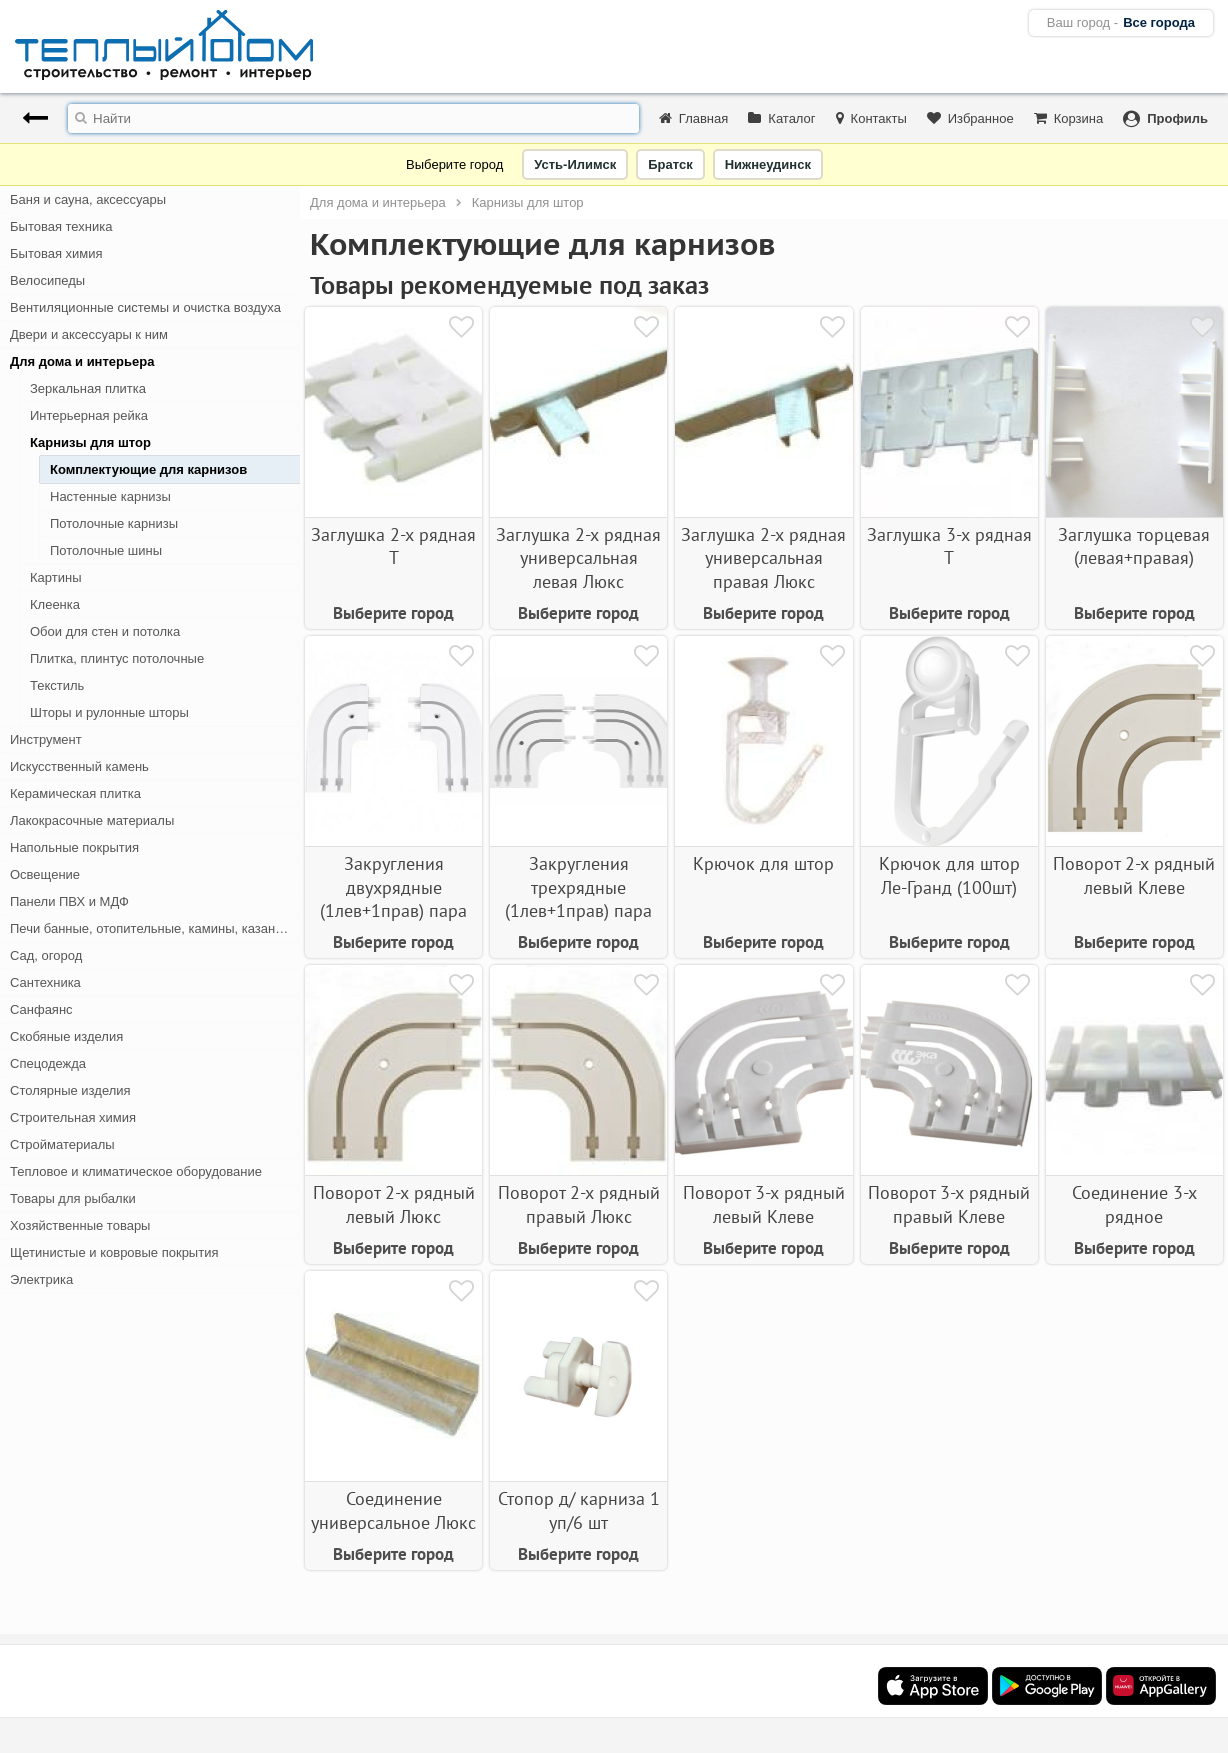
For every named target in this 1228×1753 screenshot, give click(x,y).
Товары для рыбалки (73, 1198)
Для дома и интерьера (82, 361)
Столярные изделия (70, 1090)
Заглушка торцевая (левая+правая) (1134, 546)
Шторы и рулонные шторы (109, 712)
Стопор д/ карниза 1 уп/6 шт (579, 1510)
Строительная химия (73, 1117)
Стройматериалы (62, 1144)
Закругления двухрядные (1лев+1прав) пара (393, 887)
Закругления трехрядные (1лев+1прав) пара (578, 887)
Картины (56, 577)
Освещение (45, 874)
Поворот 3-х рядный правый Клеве (949, 1204)
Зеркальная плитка (88, 388)
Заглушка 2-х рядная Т (393, 546)
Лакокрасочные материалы (92, 820)
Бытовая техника (61, 226)
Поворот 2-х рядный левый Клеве (1134, 875)
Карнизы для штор (90, 442)
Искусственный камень (79, 766)
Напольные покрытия (74, 847)
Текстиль (57, 685)
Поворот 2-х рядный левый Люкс (394, 1204)
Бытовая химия (56, 253)
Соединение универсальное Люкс (393, 1510)
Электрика (41, 1279)
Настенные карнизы (110, 496)
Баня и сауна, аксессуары (88, 199)
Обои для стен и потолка (105, 631)
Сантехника (45, 982)
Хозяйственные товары (80, 1225)
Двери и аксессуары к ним (89, 334)
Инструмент (46, 739)
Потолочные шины (106, 550)
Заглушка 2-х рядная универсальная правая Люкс (763, 558)
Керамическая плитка (75, 793)
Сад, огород (46, 955)
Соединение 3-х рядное (1134, 1204)
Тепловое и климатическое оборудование (136, 1171)
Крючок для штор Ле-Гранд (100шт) (949, 875)
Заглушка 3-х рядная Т (949, 546)
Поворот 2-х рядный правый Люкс (579, 1204)
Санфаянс (41, 1009)
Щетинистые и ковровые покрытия (114, 1252)
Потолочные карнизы (114, 523)
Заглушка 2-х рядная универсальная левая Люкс (578, 558)
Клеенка (55, 604)
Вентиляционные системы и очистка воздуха (145, 307)
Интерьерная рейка (89, 415)
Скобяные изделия (66, 1036)
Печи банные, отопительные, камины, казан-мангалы (155, 928)
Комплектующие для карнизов (148, 469)
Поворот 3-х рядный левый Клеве (764, 1204)
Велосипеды (47, 280)
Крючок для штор (763, 863)
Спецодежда (48, 1063)
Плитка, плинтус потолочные (117, 658)
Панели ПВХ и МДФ (69, 901)
